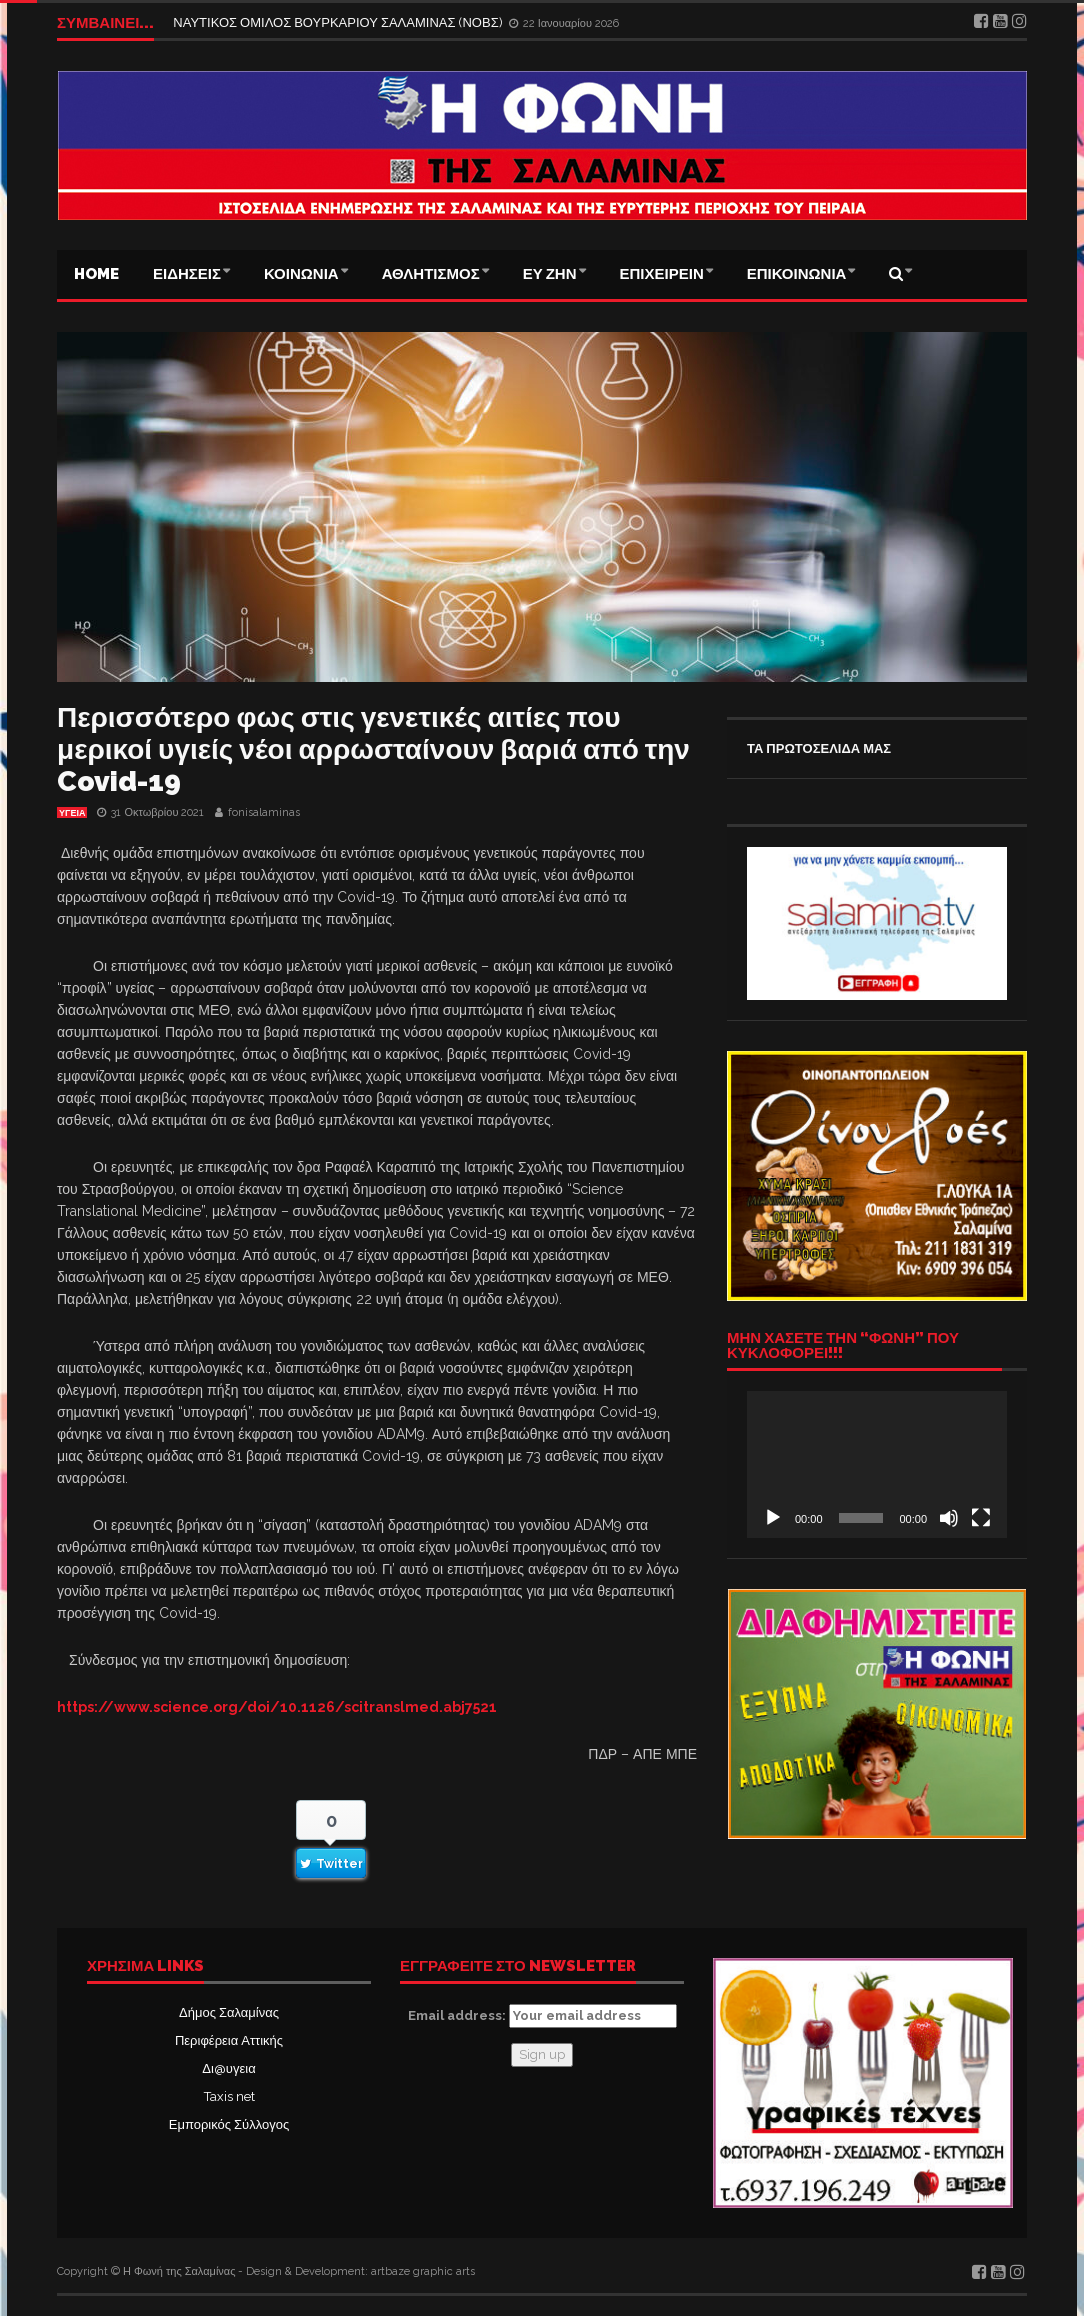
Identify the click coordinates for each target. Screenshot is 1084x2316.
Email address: (542, 2016)
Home (96, 274)
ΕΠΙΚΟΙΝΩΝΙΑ (797, 274)
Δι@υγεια (228, 2068)
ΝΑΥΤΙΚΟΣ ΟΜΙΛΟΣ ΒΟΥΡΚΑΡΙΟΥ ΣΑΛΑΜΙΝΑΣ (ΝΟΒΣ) (339, 22)
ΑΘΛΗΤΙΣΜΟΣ (431, 274)
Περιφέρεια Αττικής (229, 2040)
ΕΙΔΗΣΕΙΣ (187, 274)
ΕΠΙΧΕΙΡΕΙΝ (662, 274)
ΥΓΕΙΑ (72, 813)
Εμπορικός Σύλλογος (229, 2124)
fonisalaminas (264, 812)
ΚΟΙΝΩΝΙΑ (301, 274)
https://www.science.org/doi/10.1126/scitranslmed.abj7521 (277, 1707)
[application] (877, 1464)
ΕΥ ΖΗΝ (550, 274)
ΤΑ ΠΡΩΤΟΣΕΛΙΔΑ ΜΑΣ (819, 748)
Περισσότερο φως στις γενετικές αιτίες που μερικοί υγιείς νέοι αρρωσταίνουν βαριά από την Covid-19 (373, 749)
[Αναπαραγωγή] (773, 1518)
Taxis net (229, 2096)
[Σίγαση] (949, 1518)
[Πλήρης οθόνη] (981, 1518)
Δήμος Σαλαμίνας (229, 2012)
